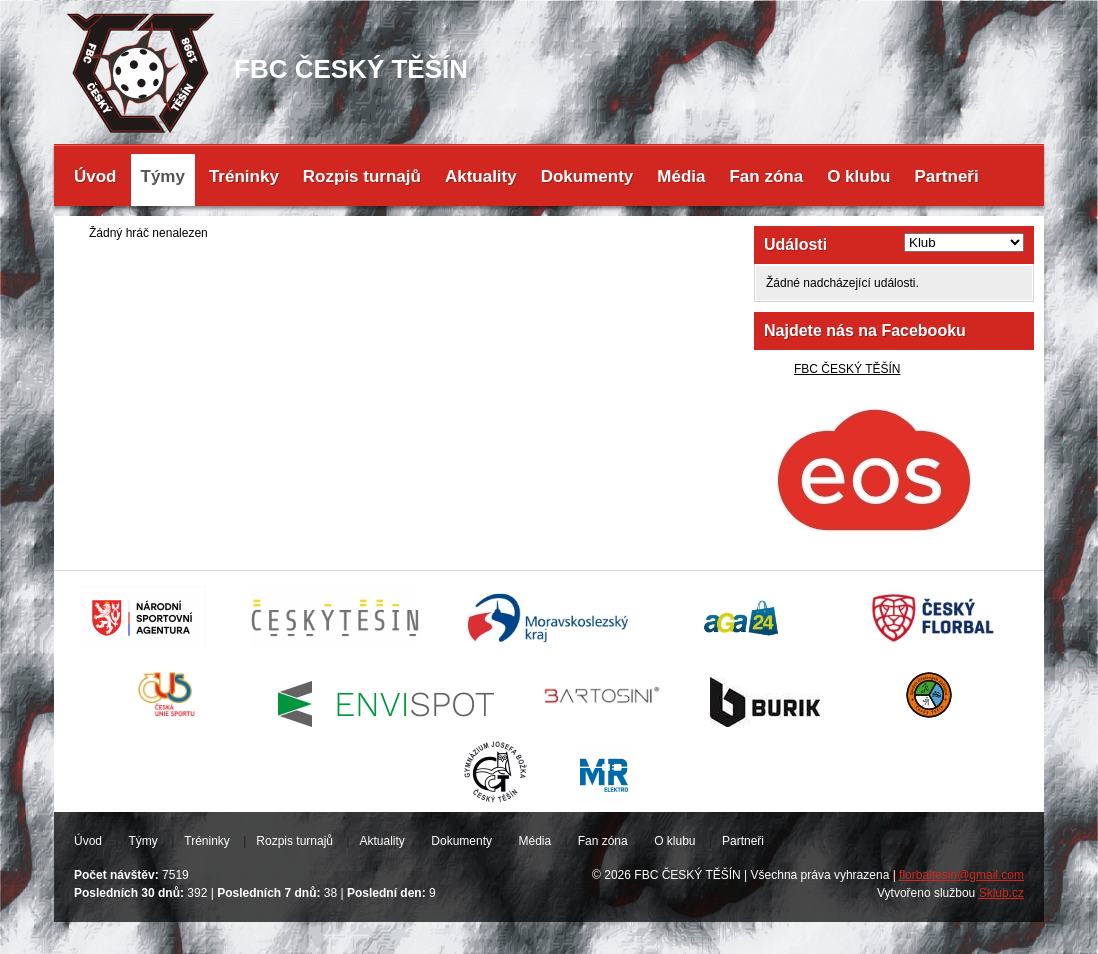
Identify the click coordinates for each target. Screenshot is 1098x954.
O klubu (858, 176)
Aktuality (481, 176)
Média (681, 176)
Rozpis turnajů (362, 176)
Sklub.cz (1001, 893)
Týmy (163, 176)
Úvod (95, 176)
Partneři (946, 176)
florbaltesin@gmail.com (961, 875)
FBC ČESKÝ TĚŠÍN (847, 369)
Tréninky (244, 176)
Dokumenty (587, 176)
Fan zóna (766, 176)
